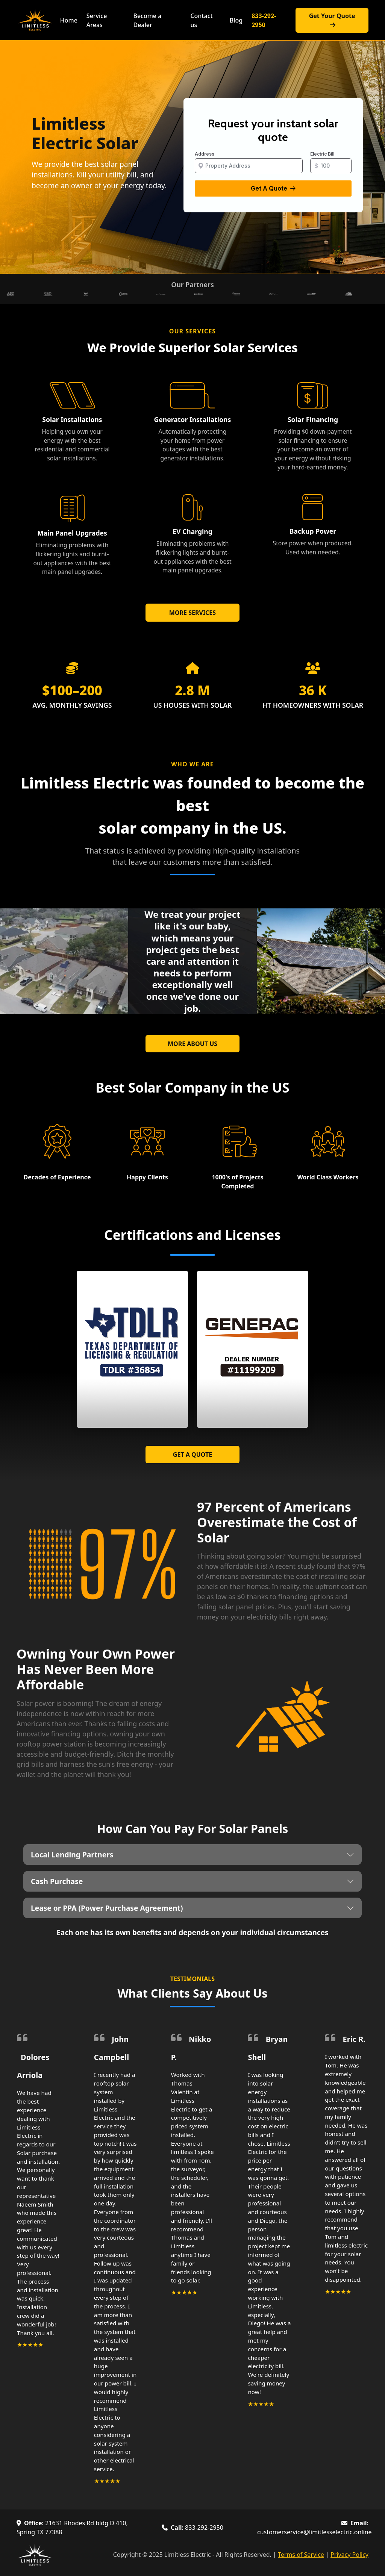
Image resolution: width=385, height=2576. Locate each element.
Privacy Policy (349, 2554)
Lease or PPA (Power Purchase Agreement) (107, 1908)
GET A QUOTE (192, 1454)
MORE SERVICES (192, 612)
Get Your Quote (332, 20)
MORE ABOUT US (192, 1044)
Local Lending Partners (72, 1855)
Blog (236, 20)
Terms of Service (301, 2554)
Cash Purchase (57, 1881)
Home (68, 20)
